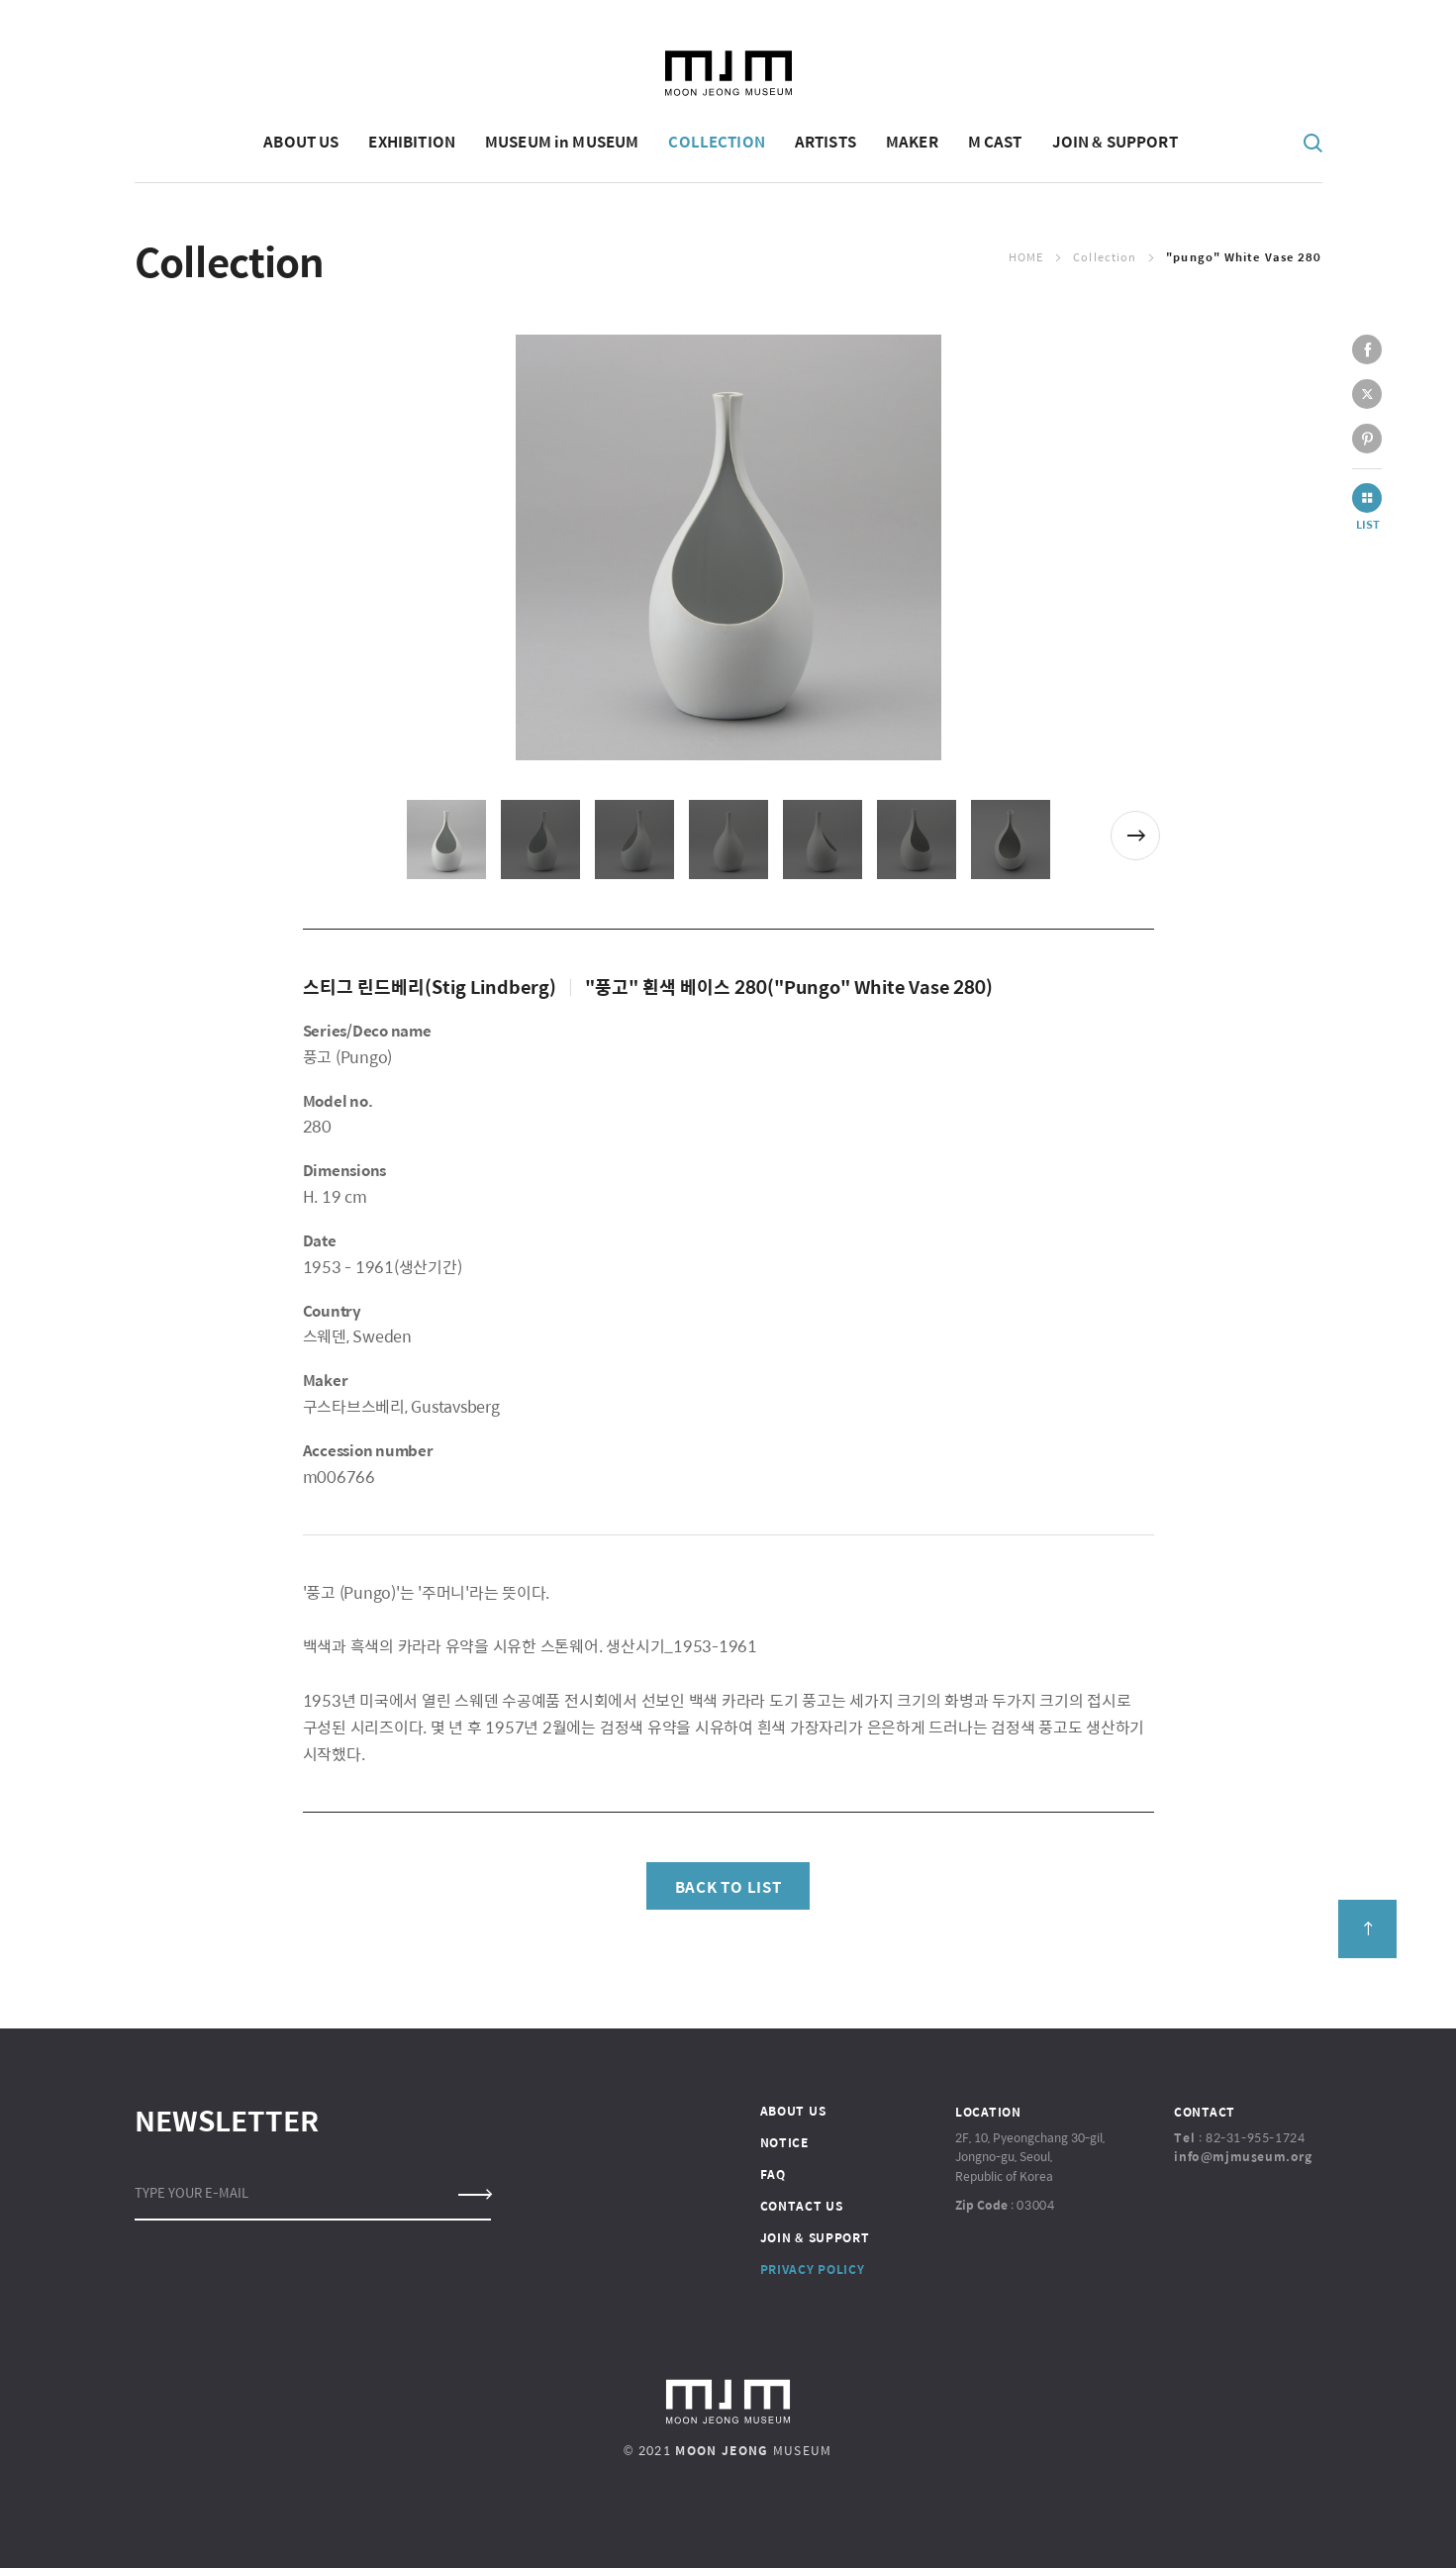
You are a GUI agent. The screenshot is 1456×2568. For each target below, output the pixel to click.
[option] (728, 547)
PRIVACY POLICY (812, 2269)
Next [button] (1135, 835)
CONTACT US (801, 2206)
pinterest (1367, 438)
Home (1026, 256)
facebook (1367, 349)
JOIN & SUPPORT (815, 2237)
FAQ (773, 2174)
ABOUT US (793, 2111)
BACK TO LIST (728, 1886)
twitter (1367, 394)
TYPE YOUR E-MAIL (191, 2192)
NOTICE (784, 2142)
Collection (1104, 256)
